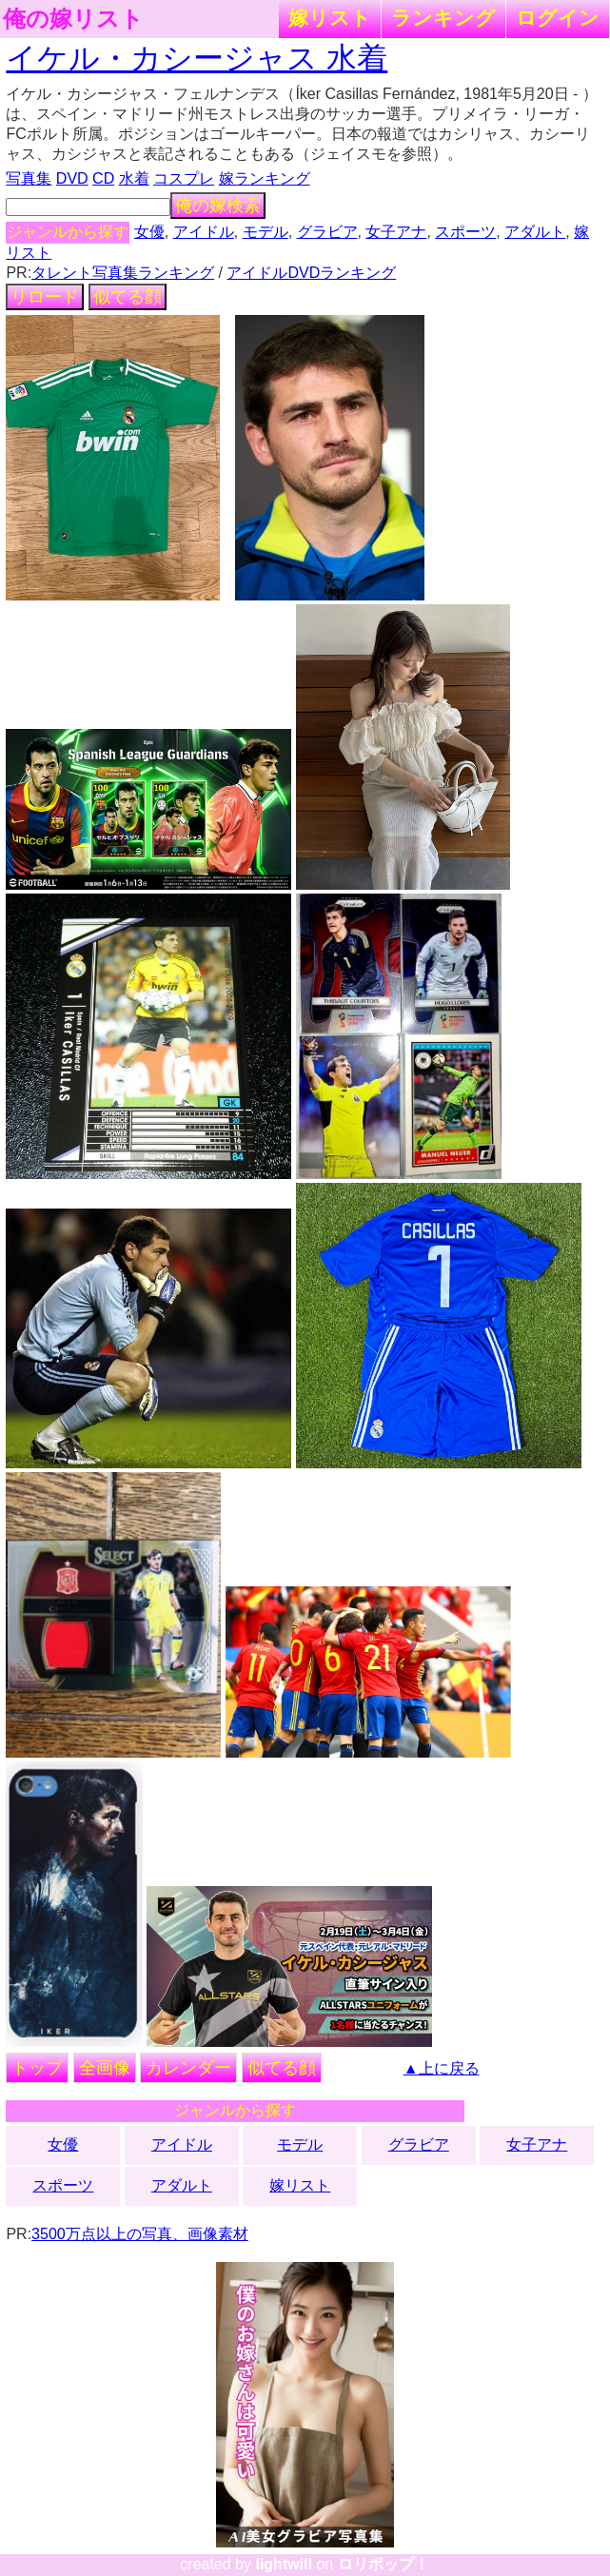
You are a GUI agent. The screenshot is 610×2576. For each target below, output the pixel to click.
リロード (44, 296)
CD (103, 178)
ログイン (558, 18)
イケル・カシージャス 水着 (196, 58)
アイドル (203, 232)
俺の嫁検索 (218, 205)
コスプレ (183, 178)
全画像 (104, 2067)
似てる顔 (127, 296)
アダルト (534, 232)
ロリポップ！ (383, 2564)
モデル (265, 232)
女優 (149, 232)
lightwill (283, 2564)
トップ (37, 2067)
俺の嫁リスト (73, 19)
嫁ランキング (264, 178)
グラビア (327, 232)
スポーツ (465, 232)
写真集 (28, 178)
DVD (72, 178)
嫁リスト (329, 18)
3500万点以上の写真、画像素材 (139, 2234)
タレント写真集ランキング (122, 273)
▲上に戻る (441, 2068)
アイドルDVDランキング (311, 273)
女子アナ (395, 232)
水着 (134, 178)
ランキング (443, 18)
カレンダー (188, 2067)
